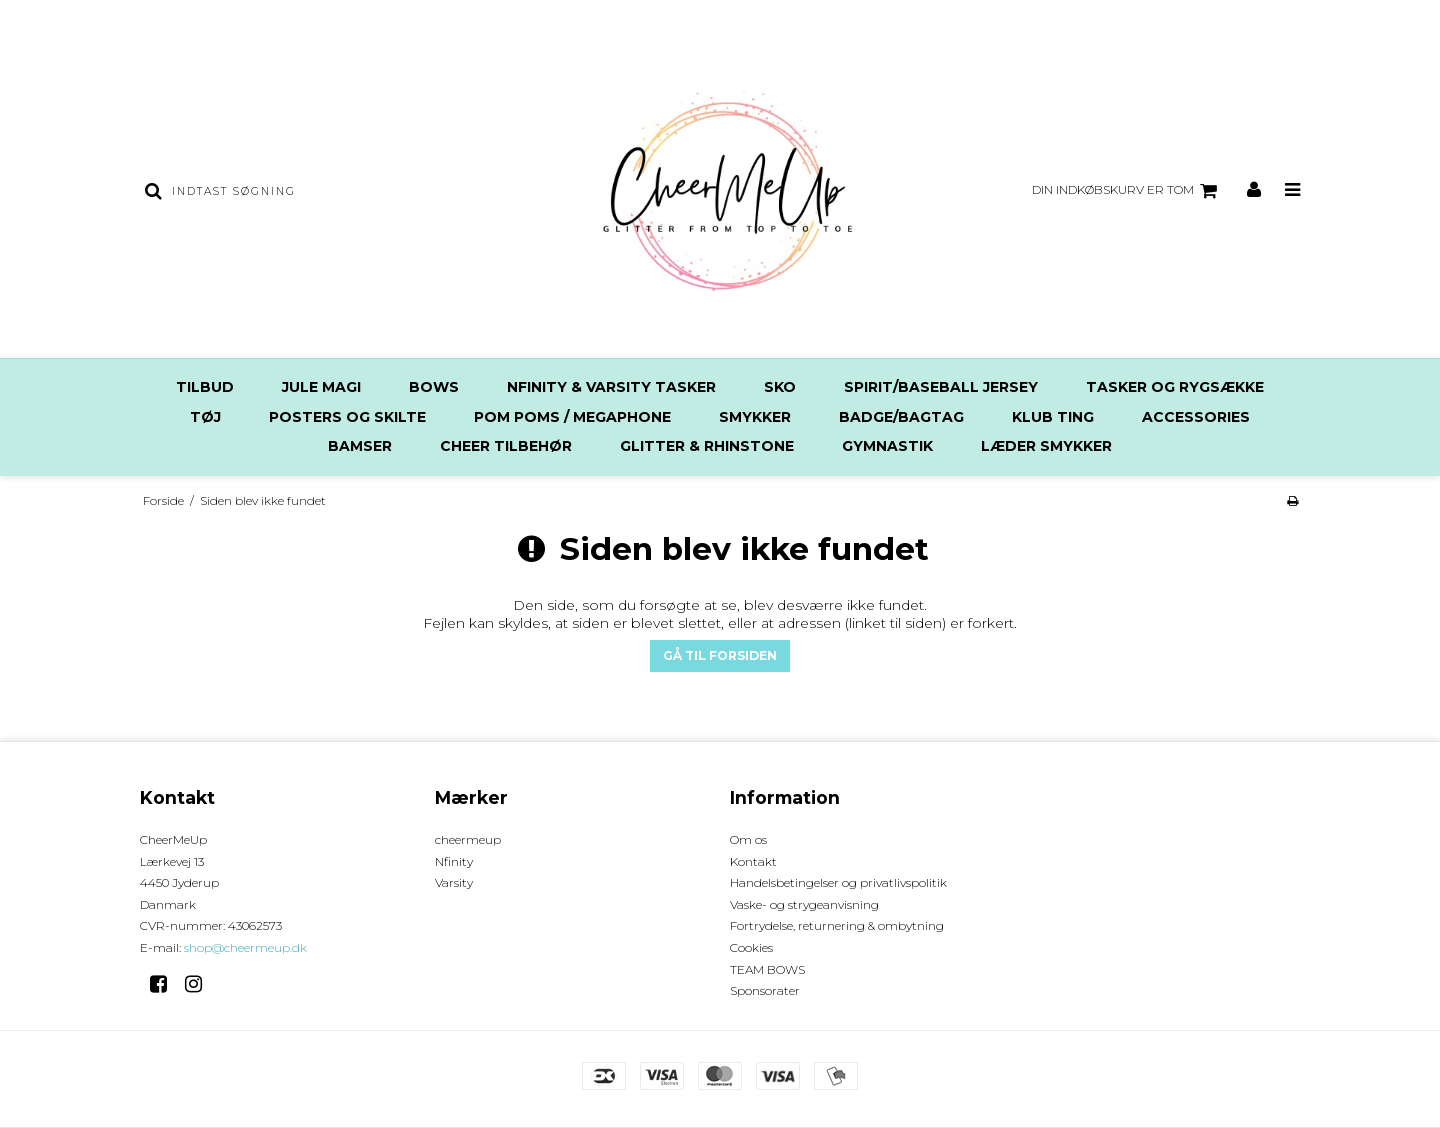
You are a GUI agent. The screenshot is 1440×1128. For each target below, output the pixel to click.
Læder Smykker (1046, 446)
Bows (434, 387)
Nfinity (454, 861)
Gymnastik (887, 446)
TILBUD (205, 387)
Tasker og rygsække (1175, 387)
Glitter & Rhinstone (707, 446)
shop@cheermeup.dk (245, 947)
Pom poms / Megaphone (572, 417)
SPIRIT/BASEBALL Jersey (941, 387)
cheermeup (468, 839)
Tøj (205, 417)
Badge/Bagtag (901, 417)
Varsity (454, 882)
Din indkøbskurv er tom (1127, 191)
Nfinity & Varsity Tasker (611, 387)
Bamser (360, 446)
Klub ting (1053, 417)
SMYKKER (755, 417)
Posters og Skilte (347, 417)
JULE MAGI (321, 387)
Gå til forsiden (720, 655)
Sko (780, 387)
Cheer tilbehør (506, 446)
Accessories (1196, 417)
